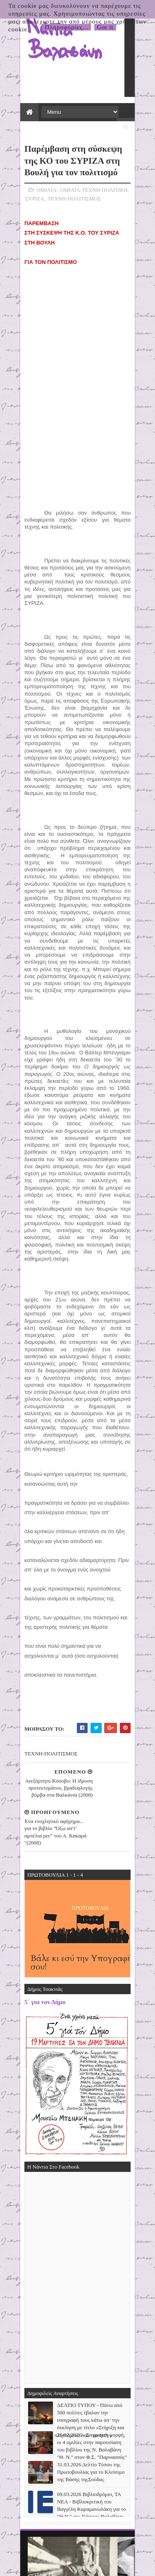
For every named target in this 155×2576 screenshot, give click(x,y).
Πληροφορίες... (66, 27)
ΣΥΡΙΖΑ (30, 186)
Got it (105, 27)
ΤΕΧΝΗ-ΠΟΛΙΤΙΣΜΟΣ (69, 186)
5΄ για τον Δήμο (40, 1885)
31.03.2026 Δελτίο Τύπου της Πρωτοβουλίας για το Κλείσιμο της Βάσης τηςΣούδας (90, 2367)
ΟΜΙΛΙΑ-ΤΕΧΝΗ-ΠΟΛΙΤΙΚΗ (89, 177)
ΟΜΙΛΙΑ (42, 177)
